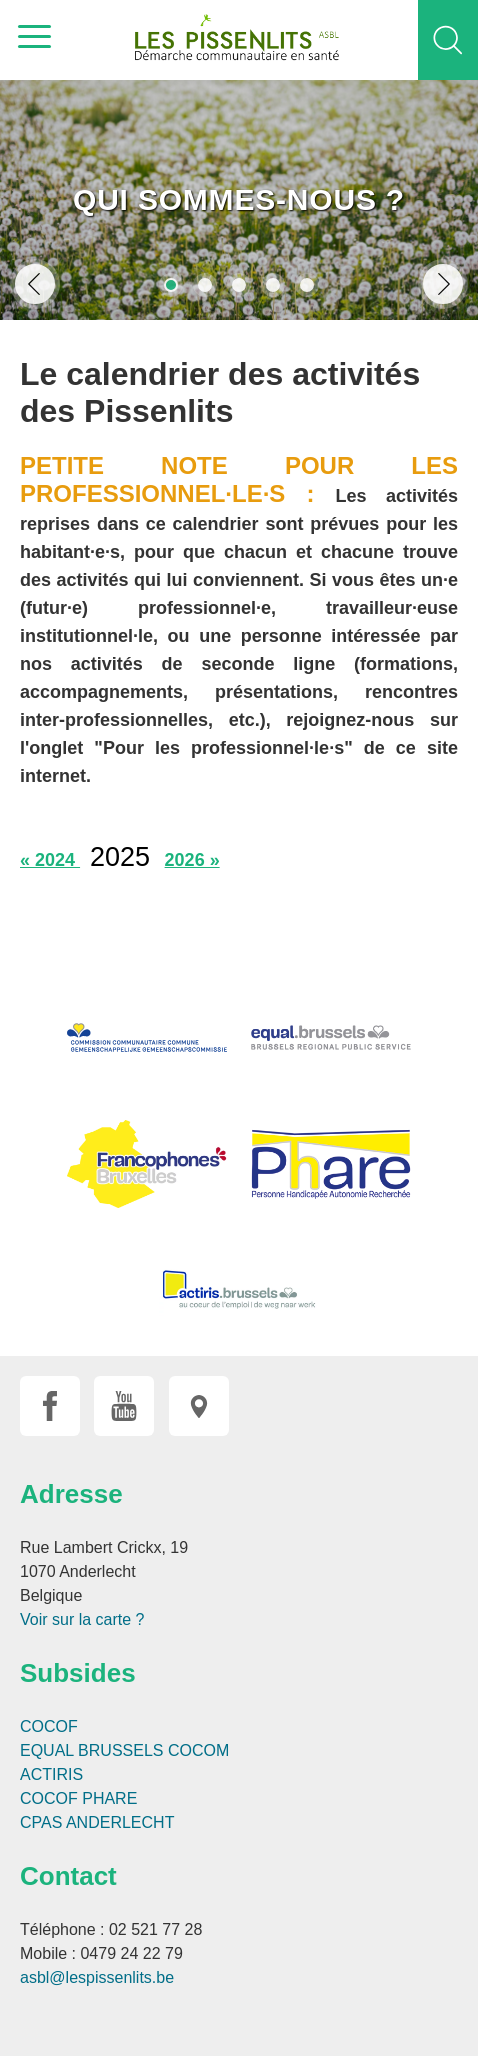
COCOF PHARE (78, 1798)
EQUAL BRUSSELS (91, 1750)
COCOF (49, 1726)
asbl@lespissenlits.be (97, 1977)
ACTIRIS (51, 1774)
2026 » (192, 860)
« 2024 (50, 860)
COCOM (198, 1750)
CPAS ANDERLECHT (97, 1822)
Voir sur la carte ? (82, 1619)
